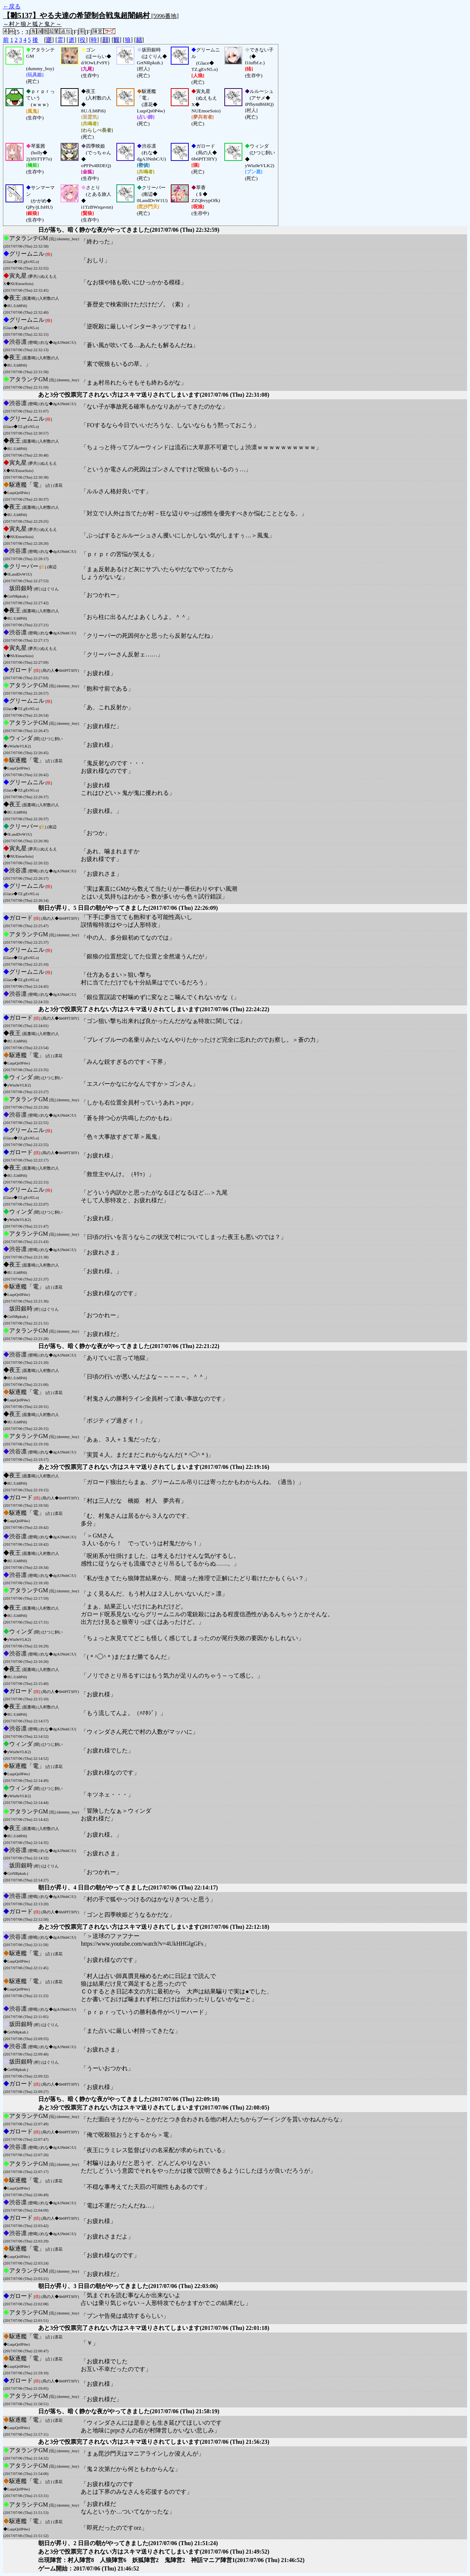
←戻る (12, 6)
